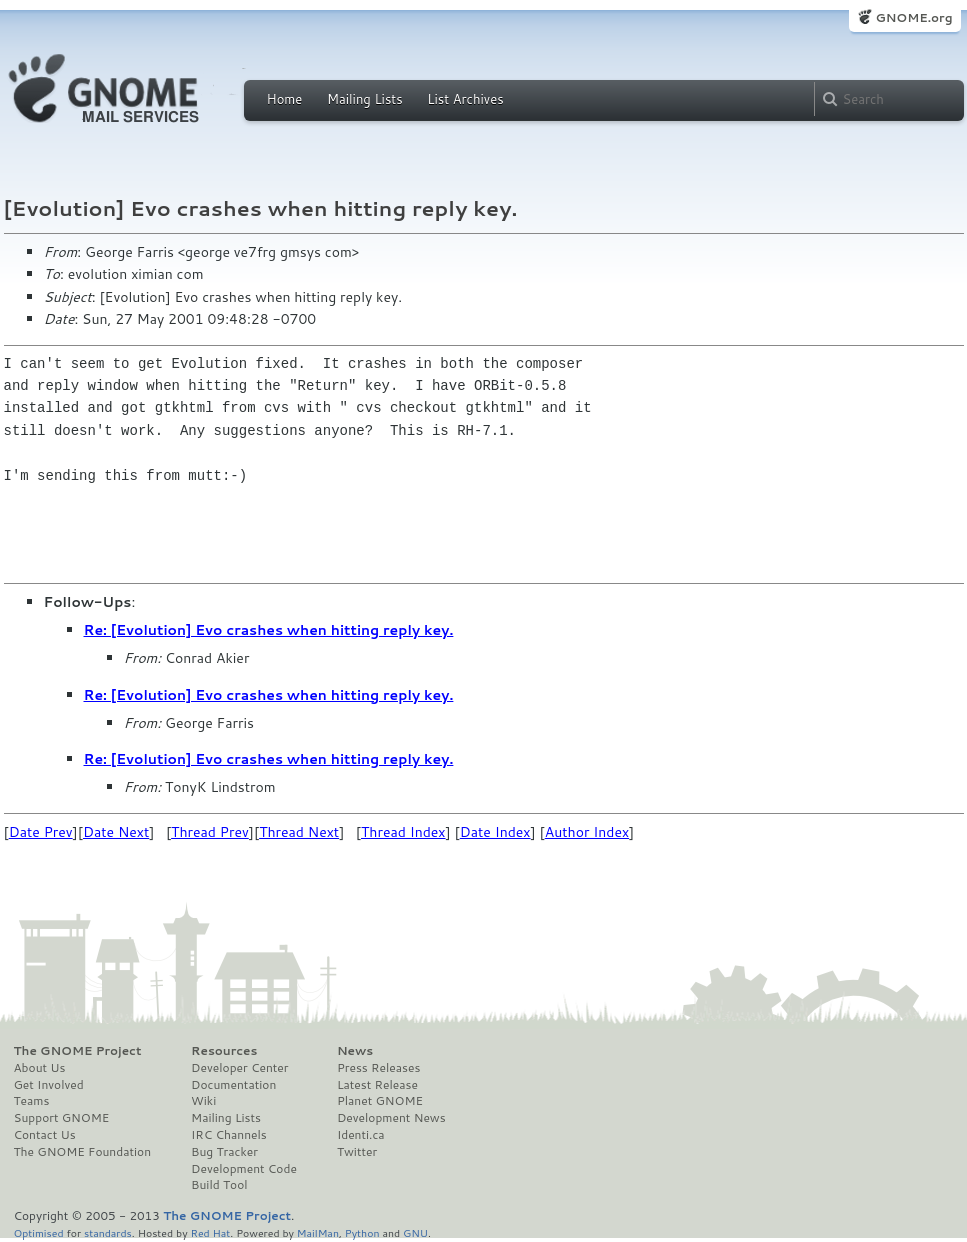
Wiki (203, 1101)
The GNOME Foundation (83, 1152)
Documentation (233, 1085)
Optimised (39, 1232)
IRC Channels (229, 1135)
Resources (224, 1051)
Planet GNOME (380, 1101)
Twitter (357, 1152)
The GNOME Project (78, 1051)
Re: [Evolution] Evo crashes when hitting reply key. (269, 630)
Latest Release (377, 1085)
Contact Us (45, 1135)
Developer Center (239, 1068)
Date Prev (41, 832)
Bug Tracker (224, 1152)
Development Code (244, 1169)
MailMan (318, 1232)
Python (362, 1232)
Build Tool (219, 1185)
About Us (40, 1068)
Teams (32, 1101)
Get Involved (49, 1085)
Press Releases (378, 1068)
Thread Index (403, 832)
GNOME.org (913, 17)
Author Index (587, 832)
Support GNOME (62, 1118)
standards (108, 1232)
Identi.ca (361, 1135)
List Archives (465, 99)
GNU (415, 1232)
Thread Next (299, 832)
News (355, 1051)
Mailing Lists (365, 99)
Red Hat (210, 1232)
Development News (391, 1118)
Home (285, 99)
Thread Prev (210, 832)
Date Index (495, 832)
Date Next (116, 832)
